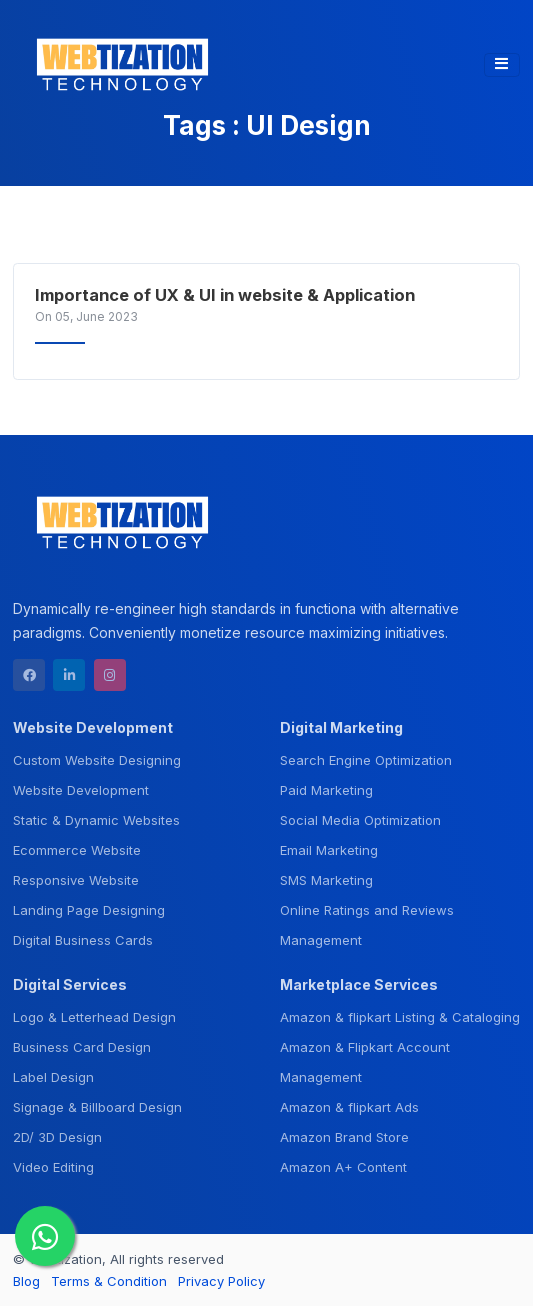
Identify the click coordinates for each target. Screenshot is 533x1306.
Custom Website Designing (97, 760)
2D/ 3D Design (57, 1137)
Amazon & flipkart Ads (349, 1107)
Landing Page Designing (89, 910)
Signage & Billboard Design (97, 1107)
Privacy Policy (221, 1281)
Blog (26, 1281)
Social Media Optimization (360, 820)
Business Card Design (82, 1047)
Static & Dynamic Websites (96, 820)
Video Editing (53, 1167)
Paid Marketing (326, 790)
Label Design (53, 1077)
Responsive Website (76, 880)
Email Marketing (329, 850)
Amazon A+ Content (343, 1167)
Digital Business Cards (83, 940)
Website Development (81, 790)
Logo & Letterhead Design (94, 1017)
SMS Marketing (326, 880)
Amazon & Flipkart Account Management (365, 1062)
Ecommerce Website (77, 850)
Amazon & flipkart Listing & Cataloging (400, 1017)
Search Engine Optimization (366, 760)
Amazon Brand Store (344, 1137)
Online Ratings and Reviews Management (367, 925)
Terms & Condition (109, 1281)
